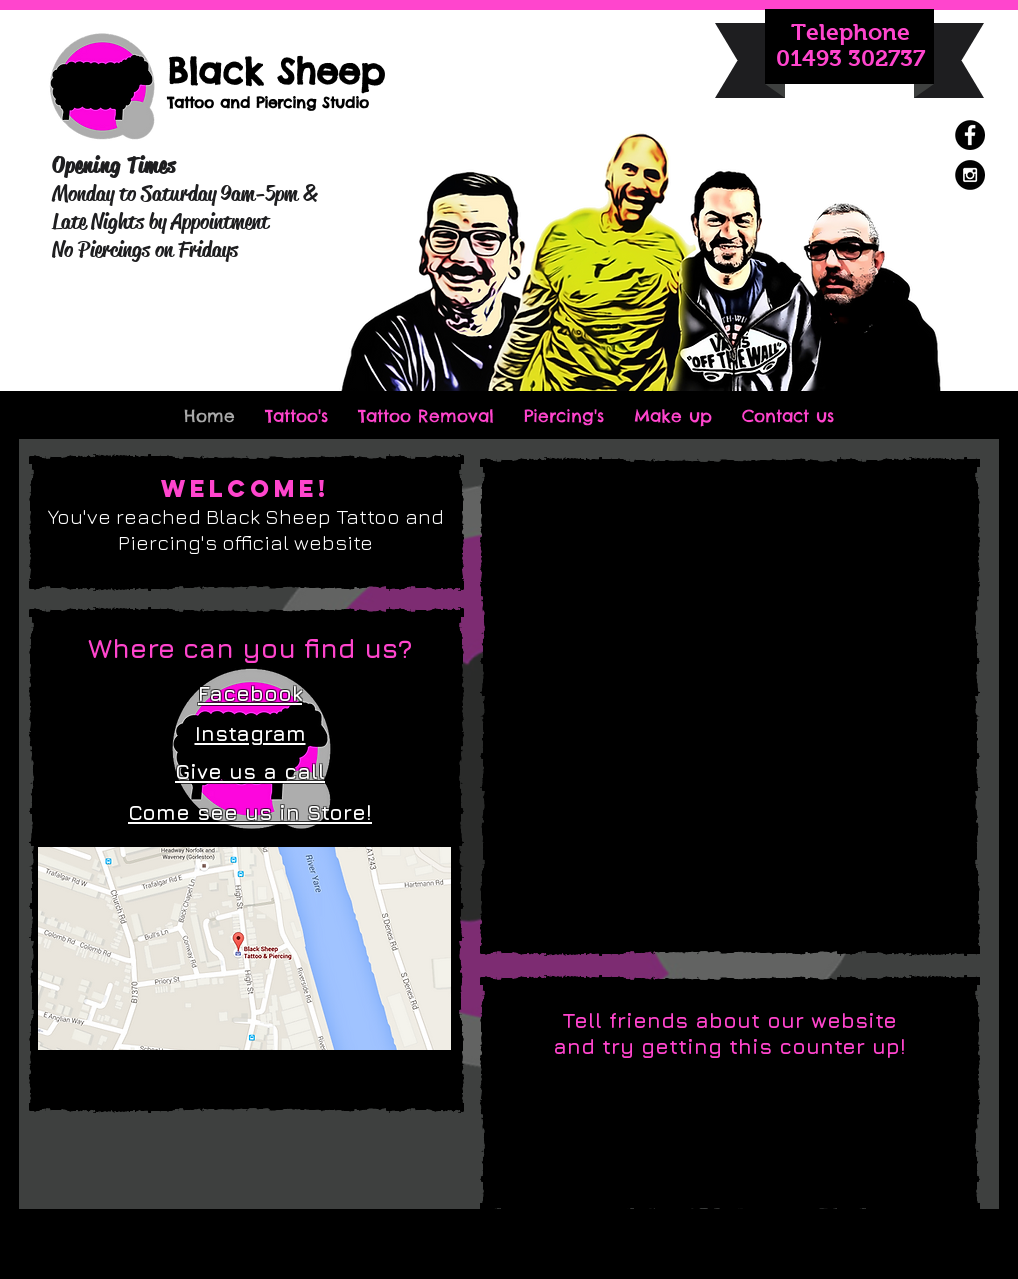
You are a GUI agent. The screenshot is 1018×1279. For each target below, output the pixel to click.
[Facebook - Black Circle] (970, 135)
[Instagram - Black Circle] (970, 175)
